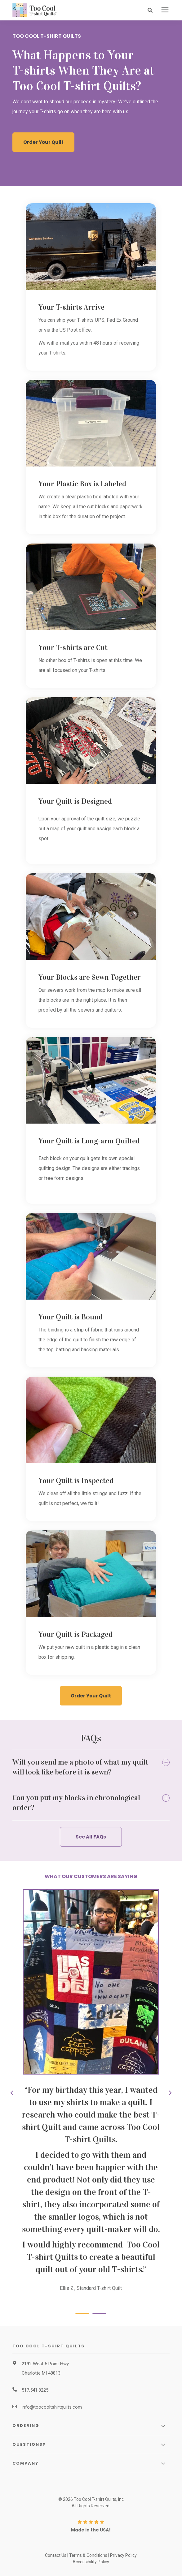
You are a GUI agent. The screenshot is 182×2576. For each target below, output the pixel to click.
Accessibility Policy (91, 2561)
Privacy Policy (123, 2555)
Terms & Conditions (88, 2555)
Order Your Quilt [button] (43, 142)
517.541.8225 (35, 2390)
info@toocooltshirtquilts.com (52, 2407)
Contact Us (55, 2555)
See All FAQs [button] (91, 1837)
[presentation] (165, 10)
